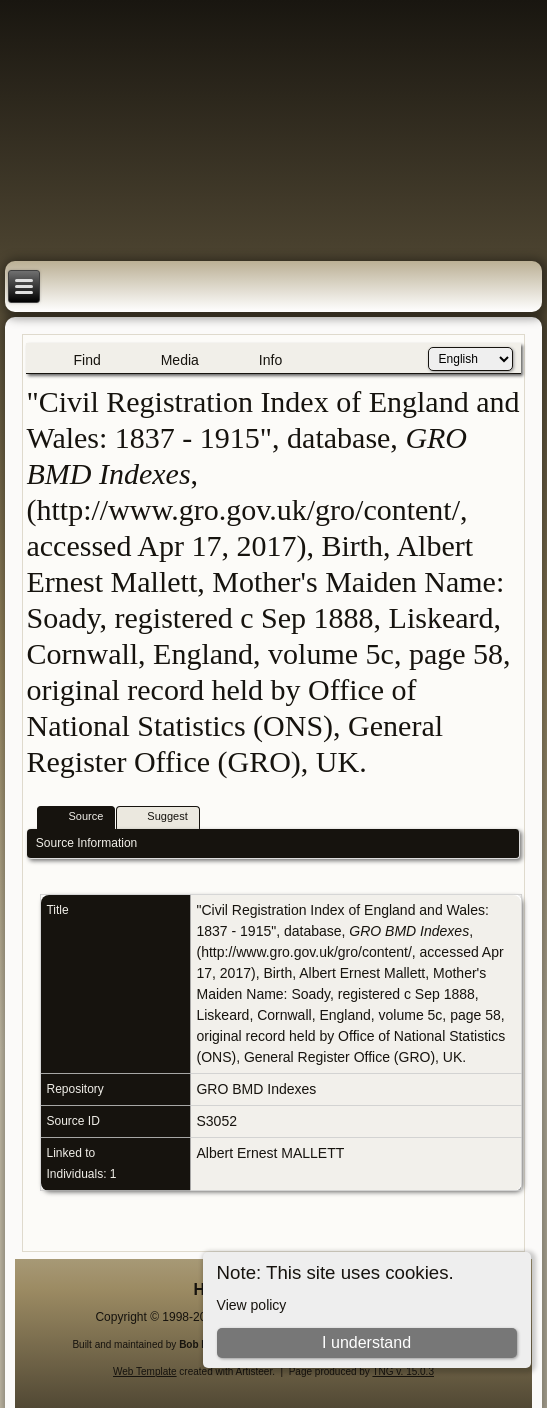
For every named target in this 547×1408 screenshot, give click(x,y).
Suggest (158, 817)
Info (270, 360)
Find (86, 360)
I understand (366, 1342)
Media (180, 360)
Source (76, 817)
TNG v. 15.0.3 (403, 1371)
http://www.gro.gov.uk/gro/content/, (308, 952)
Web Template (145, 1371)
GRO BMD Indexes (256, 1089)
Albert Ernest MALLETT (270, 1153)
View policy (252, 1305)
